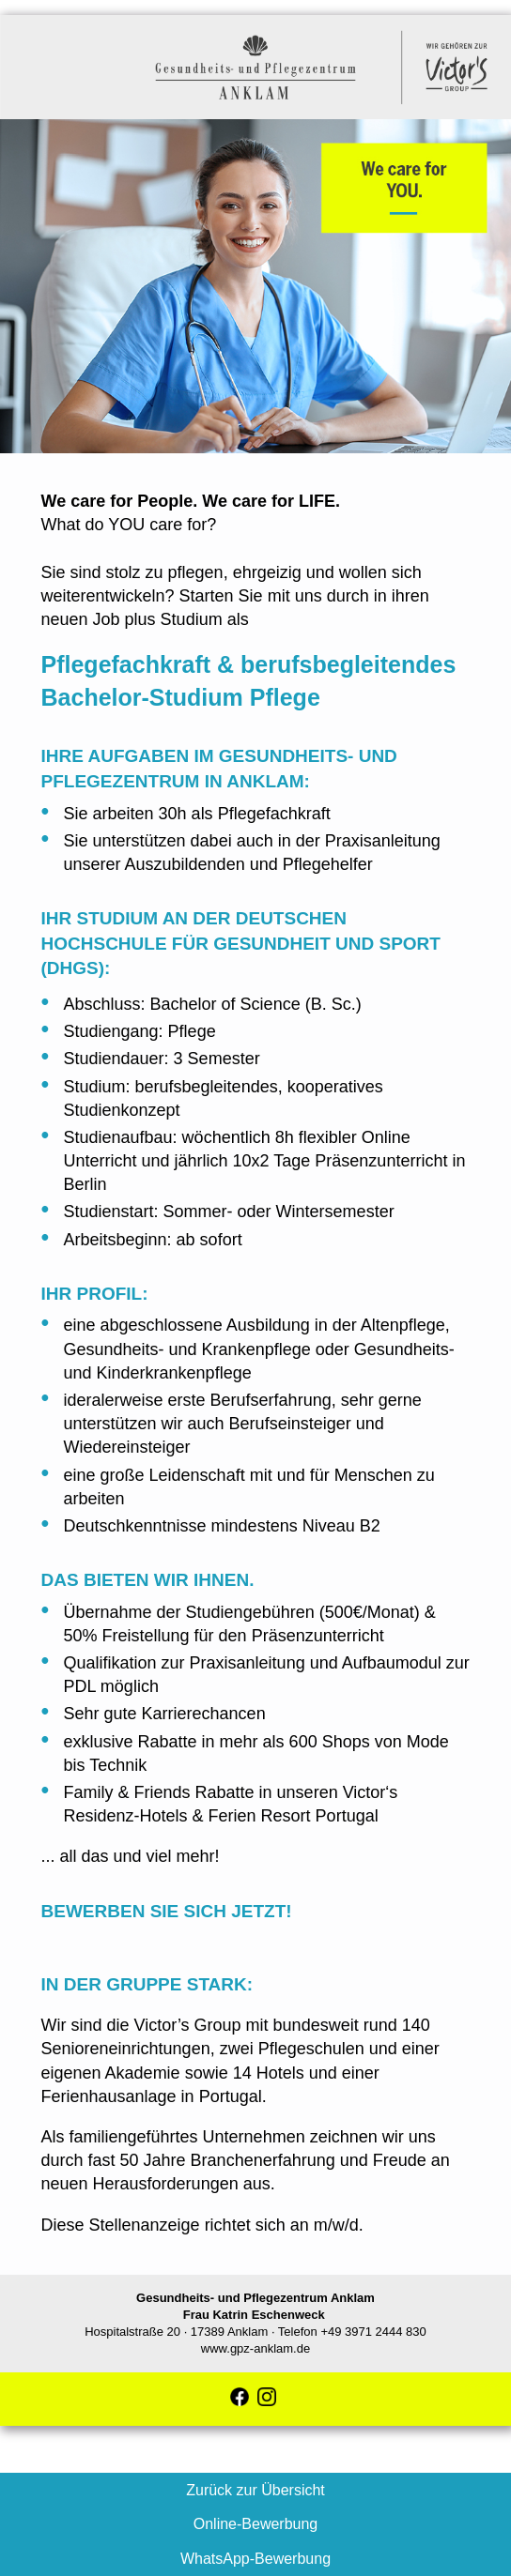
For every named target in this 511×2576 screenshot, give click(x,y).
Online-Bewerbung (256, 2524)
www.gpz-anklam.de (255, 2348)
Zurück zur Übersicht (255, 2490)
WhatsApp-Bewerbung (255, 2559)
